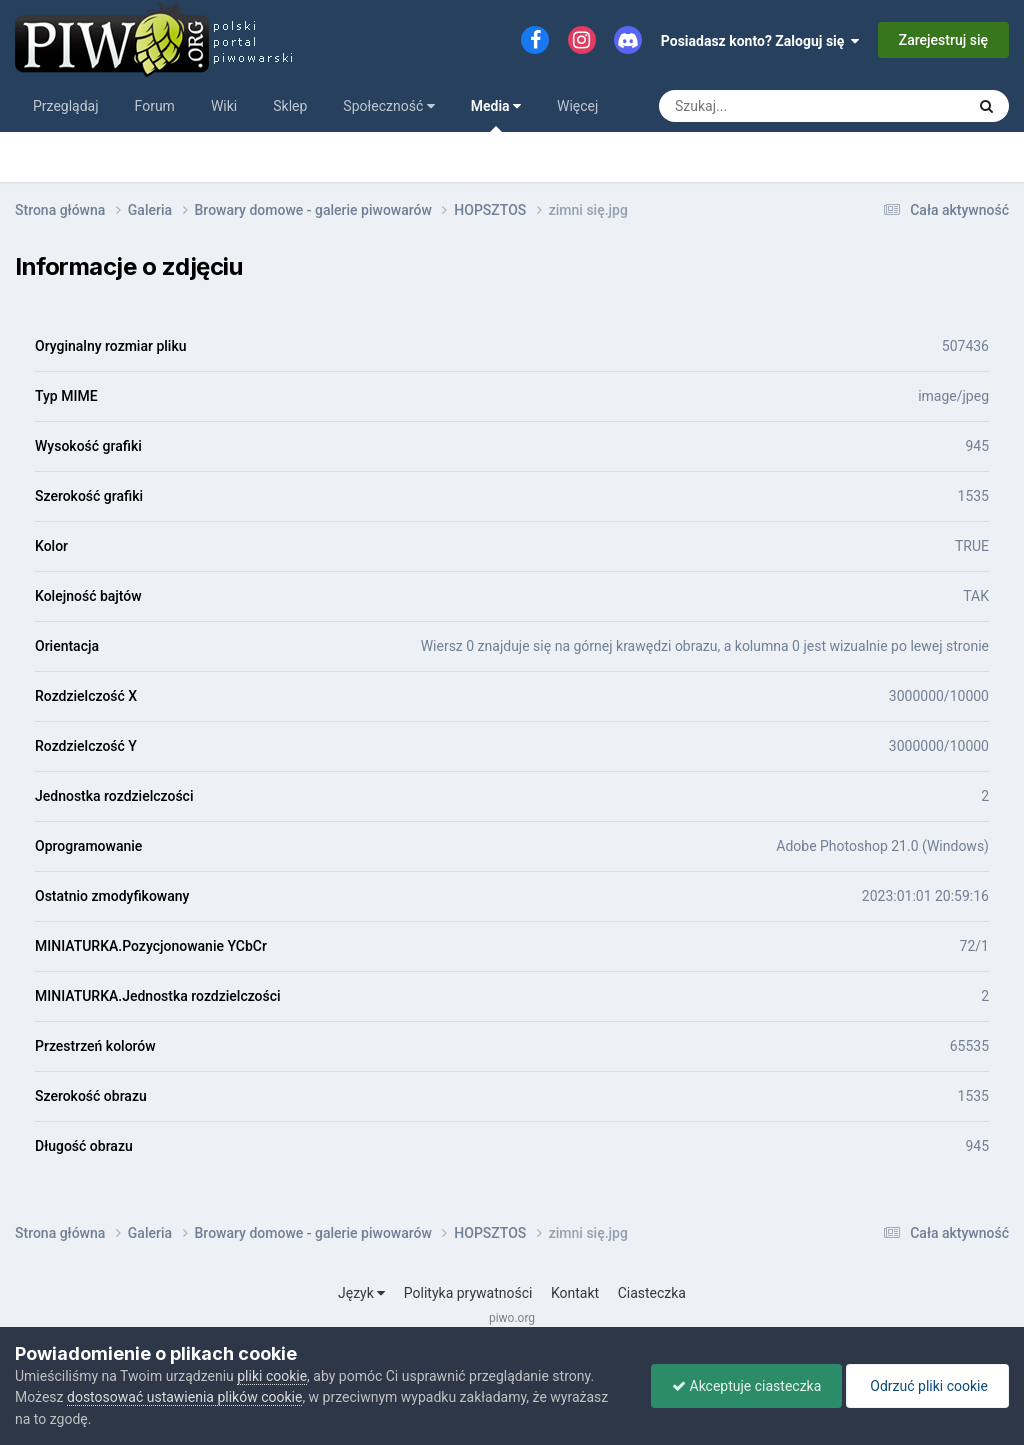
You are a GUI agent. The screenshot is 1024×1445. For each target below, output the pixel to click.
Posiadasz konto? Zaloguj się (760, 41)
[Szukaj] (766, 106)
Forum (155, 106)
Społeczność (388, 106)
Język (361, 1293)
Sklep (290, 106)
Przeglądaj (66, 106)
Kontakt (575, 1293)
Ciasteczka (652, 1293)
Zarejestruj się (943, 40)
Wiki (224, 106)
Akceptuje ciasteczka (746, 1386)
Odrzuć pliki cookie (927, 1386)
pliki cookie (272, 1376)
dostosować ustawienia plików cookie (184, 1397)
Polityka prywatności (468, 1293)
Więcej (577, 106)
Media (496, 115)
